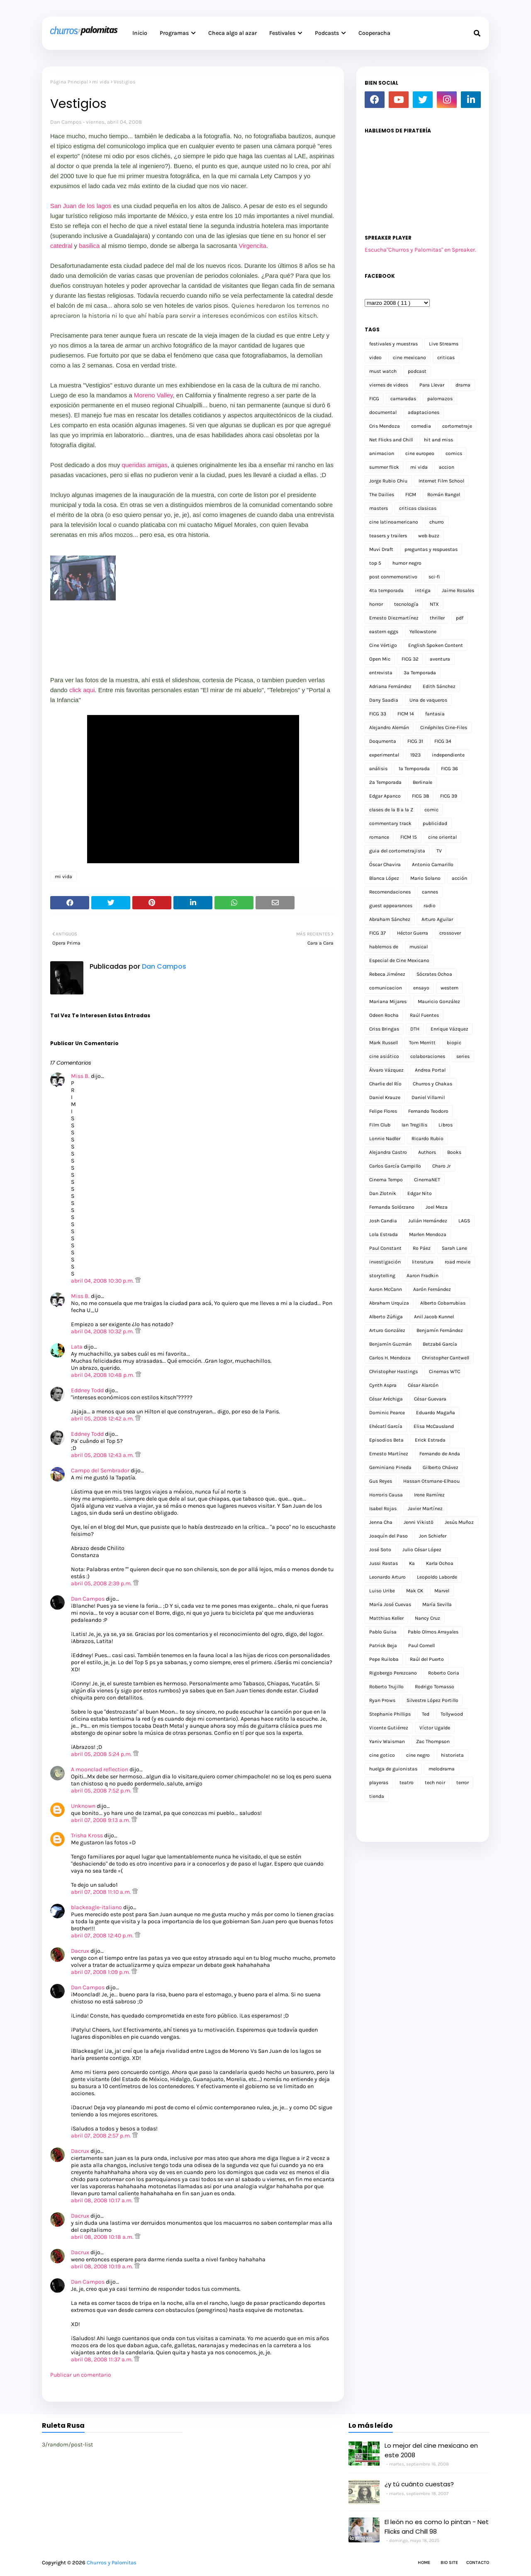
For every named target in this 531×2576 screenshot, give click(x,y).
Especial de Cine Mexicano (399, 960)
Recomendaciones (390, 892)
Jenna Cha (380, 1522)
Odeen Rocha (384, 1015)
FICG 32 (410, 659)
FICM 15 (408, 837)
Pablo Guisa (383, 1632)
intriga (423, 590)
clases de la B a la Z (391, 810)
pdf (459, 618)
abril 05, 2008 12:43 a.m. (103, 1455)
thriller (437, 618)
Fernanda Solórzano (391, 1207)
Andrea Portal (430, 1070)
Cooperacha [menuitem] (374, 33)
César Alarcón (423, 1385)
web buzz (428, 536)
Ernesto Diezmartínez (394, 618)
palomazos (440, 399)
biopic (454, 1043)
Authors (427, 1152)
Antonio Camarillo (432, 864)
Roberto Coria (443, 1673)
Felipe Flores (383, 1111)
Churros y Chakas (432, 1084)
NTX (434, 604)
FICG (374, 399)
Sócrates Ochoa (434, 974)
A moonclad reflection (99, 1769)
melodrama (442, 1769)
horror (376, 604)
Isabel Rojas (383, 1508)
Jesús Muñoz (459, 1522)
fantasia (435, 714)
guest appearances (390, 905)
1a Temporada (414, 768)
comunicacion (385, 988)
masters (378, 508)
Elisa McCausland (434, 1426)
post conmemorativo (393, 577)
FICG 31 (415, 741)
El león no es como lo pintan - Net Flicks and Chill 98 (437, 2526)
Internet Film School (441, 481)
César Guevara (430, 1399)
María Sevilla (437, 1604)
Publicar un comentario (80, 2374)
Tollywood (452, 1714)
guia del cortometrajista (397, 851)
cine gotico (382, 1755)
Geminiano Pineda (390, 1467)
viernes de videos (388, 385)
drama (462, 385)
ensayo (421, 988)
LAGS (464, 1221)
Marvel (441, 1591)
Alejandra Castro (388, 1152)
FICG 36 (449, 768)
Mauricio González (439, 1001)
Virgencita (252, 245)
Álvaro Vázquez (386, 1070)
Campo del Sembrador (100, 1470)
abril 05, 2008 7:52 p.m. (102, 1790)
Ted (425, 1714)
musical (418, 947)
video (375, 357)
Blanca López (384, 878)
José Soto (380, 1549)
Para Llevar (431, 385)
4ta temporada (386, 590)
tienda (376, 1796)
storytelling (382, 1275)
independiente (448, 755)
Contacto (477, 2562)
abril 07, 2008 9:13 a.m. (101, 1820)
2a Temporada (385, 782)
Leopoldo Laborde (437, 1577)
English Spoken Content (435, 645)
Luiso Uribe (382, 1591)
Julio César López (421, 1549)
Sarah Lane (454, 1248)
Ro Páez (422, 1248)
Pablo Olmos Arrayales (433, 1632)
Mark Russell (383, 1043)
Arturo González (387, 1330)
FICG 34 (442, 741)
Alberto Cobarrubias (442, 1303)
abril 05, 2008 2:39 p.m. (102, 1583)
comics (454, 453)
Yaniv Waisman (387, 1741)
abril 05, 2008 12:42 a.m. (103, 1418)
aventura (440, 659)
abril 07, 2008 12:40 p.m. (103, 1935)
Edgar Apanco (385, 796)
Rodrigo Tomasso (434, 1687)
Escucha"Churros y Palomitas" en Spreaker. (420, 249)
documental (383, 412)
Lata (77, 1346)
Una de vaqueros (428, 700)
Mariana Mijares (388, 1001)
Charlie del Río (385, 1084)
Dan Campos (66, 122)
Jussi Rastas (383, 1563)
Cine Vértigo (383, 645)
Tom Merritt (422, 1043)
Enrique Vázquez (449, 1029)
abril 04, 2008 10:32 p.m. (103, 1331)
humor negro (406, 563)
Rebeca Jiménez (387, 974)
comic (431, 810)
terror (462, 1782)
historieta (452, 1755)
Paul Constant (385, 1248)
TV (439, 851)
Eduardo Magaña (435, 1412)
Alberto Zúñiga (386, 1317)
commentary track (390, 823)
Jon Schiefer (432, 1536)
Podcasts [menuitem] (327, 33)
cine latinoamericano (393, 522)
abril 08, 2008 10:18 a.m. (103, 2237)
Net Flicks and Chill (391, 440)
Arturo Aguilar (437, 919)
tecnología (406, 604)
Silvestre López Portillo (432, 1700)
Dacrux (80, 1950)
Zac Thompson (433, 1741)
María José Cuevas (390, 1604)
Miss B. (81, 1076)
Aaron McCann (385, 1289)
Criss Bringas (384, 1029)
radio (430, 905)
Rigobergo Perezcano (393, 1673)
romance (379, 837)
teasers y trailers (388, 536)
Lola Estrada (383, 1234)
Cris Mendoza (384, 426)
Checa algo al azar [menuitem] (232, 33)
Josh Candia (383, 1221)
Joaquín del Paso (388, 1536)
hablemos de (383, 947)
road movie (457, 1262)
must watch (383, 371)
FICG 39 (448, 796)
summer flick (384, 467)
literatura (423, 1262)
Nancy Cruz (427, 1618)
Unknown (83, 1806)
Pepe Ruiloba (384, 1659)
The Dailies (381, 494)
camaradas (403, 399)
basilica (88, 245)
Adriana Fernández (390, 686)
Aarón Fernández (432, 1289)
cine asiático (384, 1056)
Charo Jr (441, 1166)
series (463, 1056)
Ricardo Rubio (427, 1138)
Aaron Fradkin (422, 1275)
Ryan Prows (382, 1700)
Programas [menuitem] (174, 33)
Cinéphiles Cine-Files (443, 727)
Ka (412, 1563)
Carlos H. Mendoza (390, 1358)
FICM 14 (405, 714)
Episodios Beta (386, 1440)
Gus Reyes (380, 1481)
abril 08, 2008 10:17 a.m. (102, 2200)
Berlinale (422, 782)
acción (459, 878)
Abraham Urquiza (389, 1303)
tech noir (435, 1782)
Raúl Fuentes (424, 1015)
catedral (61, 245)
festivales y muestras (393, 344)
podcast (417, 371)
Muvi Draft (381, 549)
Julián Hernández (427, 1221)
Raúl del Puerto (427, 1659)
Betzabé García (440, 1344)
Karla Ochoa (439, 1563)
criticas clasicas (417, 508)
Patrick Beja (383, 1645)
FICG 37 (377, 933)
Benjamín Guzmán (390, 1344)
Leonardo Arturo (387, 1577)
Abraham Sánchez (389, 919)
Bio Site (449, 2562)
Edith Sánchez (439, 686)
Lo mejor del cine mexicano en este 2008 (431, 2450)
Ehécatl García (385, 1426)
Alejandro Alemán (389, 727)
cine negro (418, 1755)
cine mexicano (409, 357)
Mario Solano (425, 878)
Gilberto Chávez (440, 1467)
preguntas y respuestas (431, 549)
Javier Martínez (425, 1508)
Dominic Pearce (387, 1412)
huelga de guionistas (393, 1769)
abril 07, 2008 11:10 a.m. (101, 1891)
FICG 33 (377, 714)
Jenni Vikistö (419, 1522)
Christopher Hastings (393, 1371)
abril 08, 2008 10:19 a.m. (102, 2266)
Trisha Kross (87, 1835)
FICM (410, 494)
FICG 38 (420, 796)
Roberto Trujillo (386, 1687)
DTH (414, 1029)
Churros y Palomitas (111, 2562)
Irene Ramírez (429, 1495)
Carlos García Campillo (395, 1166)
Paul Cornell (421, 1645)
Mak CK (414, 1591)
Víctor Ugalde (434, 1728)
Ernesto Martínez (388, 1454)
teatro (406, 1782)
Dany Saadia (383, 700)
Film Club (379, 1125)
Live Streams (443, 344)
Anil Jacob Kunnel (434, 1317)
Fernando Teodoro (428, 1111)
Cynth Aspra (383, 1385)
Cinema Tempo (386, 1180)
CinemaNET (427, 1180)
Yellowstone (422, 631)
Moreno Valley (153, 395)
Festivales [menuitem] (282, 33)
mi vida (101, 82)
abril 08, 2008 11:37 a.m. (102, 2359)
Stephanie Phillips (390, 1714)
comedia (421, 426)
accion (446, 467)
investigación (385, 1262)
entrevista (380, 673)
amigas (157, 464)
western (449, 988)
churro (436, 522)
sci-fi (434, 577)
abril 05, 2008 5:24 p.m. (102, 1754)
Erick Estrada (430, 1440)
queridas (134, 464)
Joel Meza (437, 1207)
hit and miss (438, 440)
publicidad (435, 823)
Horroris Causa (386, 1495)
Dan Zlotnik (382, 1193)
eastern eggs (383, 631)
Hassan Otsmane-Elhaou (431, 1481)
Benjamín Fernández (440, 1330)
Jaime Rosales (458, 590)
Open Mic (379, 659)
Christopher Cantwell (445, 1358)
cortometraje (457, 426)
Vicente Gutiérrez (388, 1728)
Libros (445, 1125)
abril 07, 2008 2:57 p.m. (101, 2135)
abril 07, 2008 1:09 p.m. (101, 1972)
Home (424, 2562)
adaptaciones (423, 412)
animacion (381, 453)
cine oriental (442, 837)
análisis (378, 768)
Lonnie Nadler (384, 1138)
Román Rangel (443, 494)
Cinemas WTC (444, 1371)
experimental (384, 755)
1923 (415, 755)
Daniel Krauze (384, 1097)
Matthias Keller (386, 1618)
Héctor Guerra (412, 933)
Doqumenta (382, 741)
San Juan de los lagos (81, 205)
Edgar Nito (419, 1193)
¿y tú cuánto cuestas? (419, 2484)
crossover (450, 933)
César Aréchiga (386, 1399)
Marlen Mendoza (427, 1234)
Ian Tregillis (414, 1125)
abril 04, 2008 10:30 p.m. (103, 1280)
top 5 (375, 563)
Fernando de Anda (439, 1454)
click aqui (82, 689)
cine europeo (419, 453)
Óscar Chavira (385, 864)
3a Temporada (420, 673)
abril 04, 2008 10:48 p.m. (103, 1375)
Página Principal (69, 82)
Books (454, 1152)
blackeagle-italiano (96, 1907)
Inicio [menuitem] (139, 33)
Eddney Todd (87, 1390)
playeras (378, 1782)
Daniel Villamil (428, 1097)
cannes (430, 892)
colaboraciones (427, 1056)
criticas (446, 357)
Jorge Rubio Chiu (388, 481)
